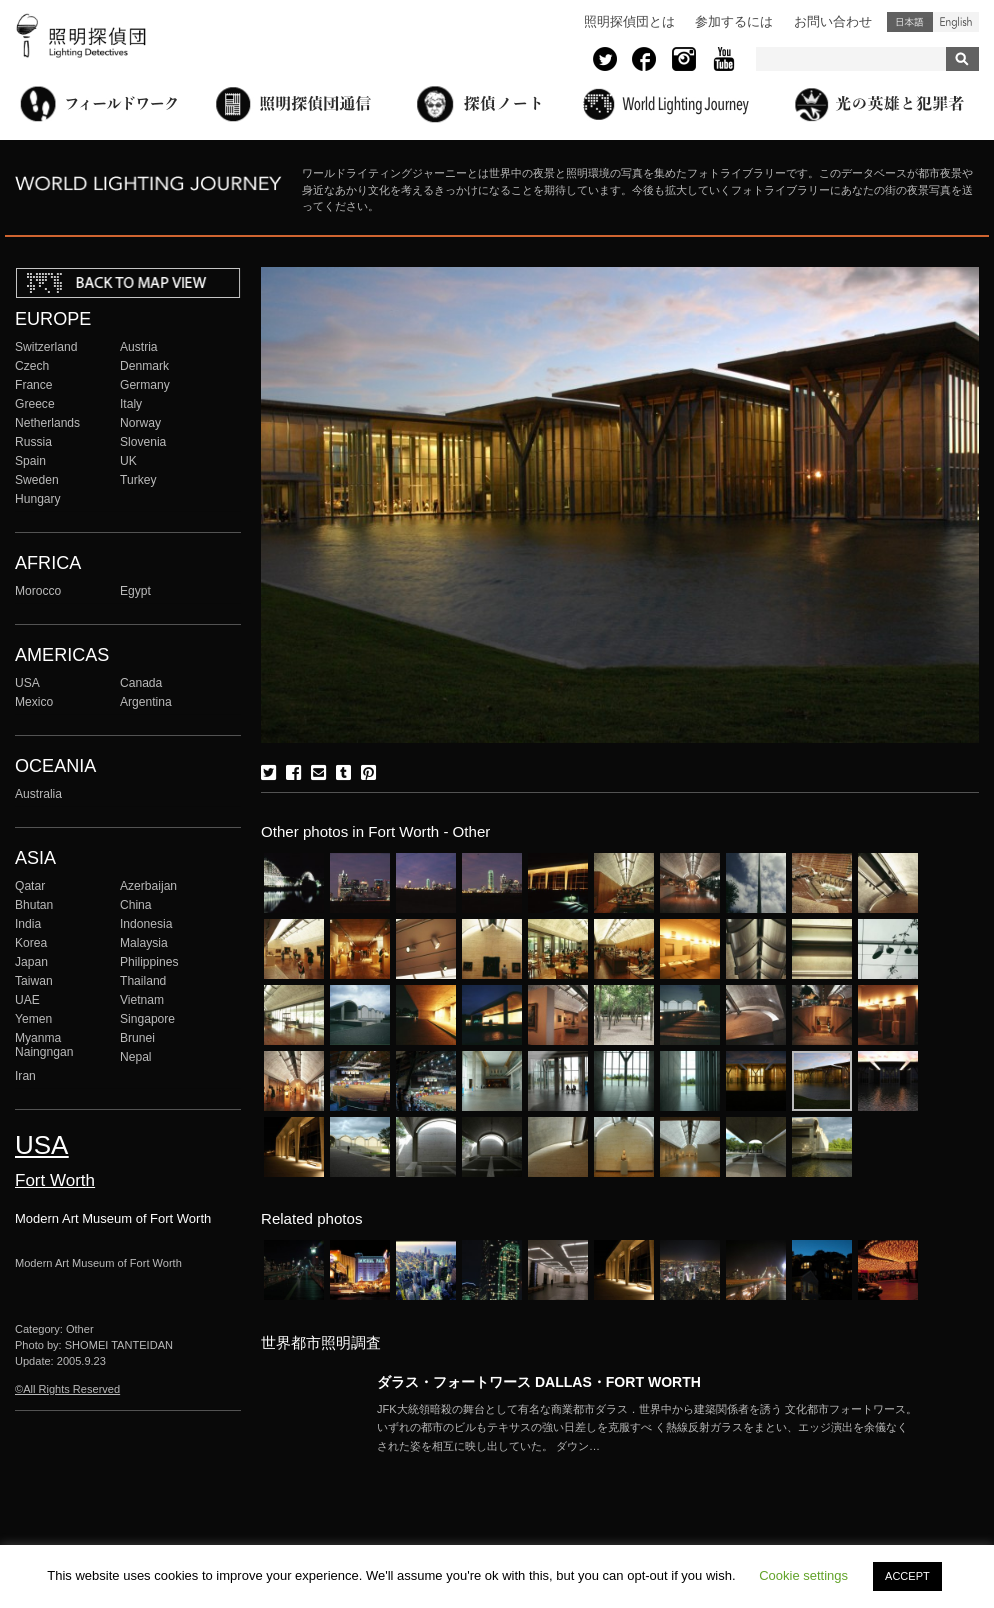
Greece (35, 404)
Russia (33, 442)
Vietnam (142, 1000)
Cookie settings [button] (803, 1575)
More (647, 1428)
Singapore (147, 1019)
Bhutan (34, 905)
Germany (145, 385)
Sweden (37, 480)
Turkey (138, 480)
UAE (27, 1000)
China (136, 905)
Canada (141, 683)
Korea (31, 943)
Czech (32, 366)
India (28, 924)
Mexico (34, 702)
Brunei (137, 1038)
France (34, 385)
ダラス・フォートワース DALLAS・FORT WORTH (539, 1382)
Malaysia (144, 943)
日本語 (910, 22)
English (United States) (956, 22)
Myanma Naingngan (44, 1045)
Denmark (144, 366)
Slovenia (143, 442)
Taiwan (34, 981)
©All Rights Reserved (67, 1389)
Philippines (149, 962)
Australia (38, 794)
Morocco (38, 591)
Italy (131, 404)
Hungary (38, 499)
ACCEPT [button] (907, 1576)
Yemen (33, 1019)
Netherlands (47, 423)
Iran (25, 1076)
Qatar (30, 886)
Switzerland (46, 347)
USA (27, 683)
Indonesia (146, 924)
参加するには (734, 21)
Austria (139, 347)
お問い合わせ (833, 21)
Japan (31, 962)
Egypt (135, 591)
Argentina (146, 702)
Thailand (143, 981)
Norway (140, 423)
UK (128, 461)
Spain (30, 461)
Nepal (136, 1057)
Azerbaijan (148, 886)
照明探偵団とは (629, 21)
